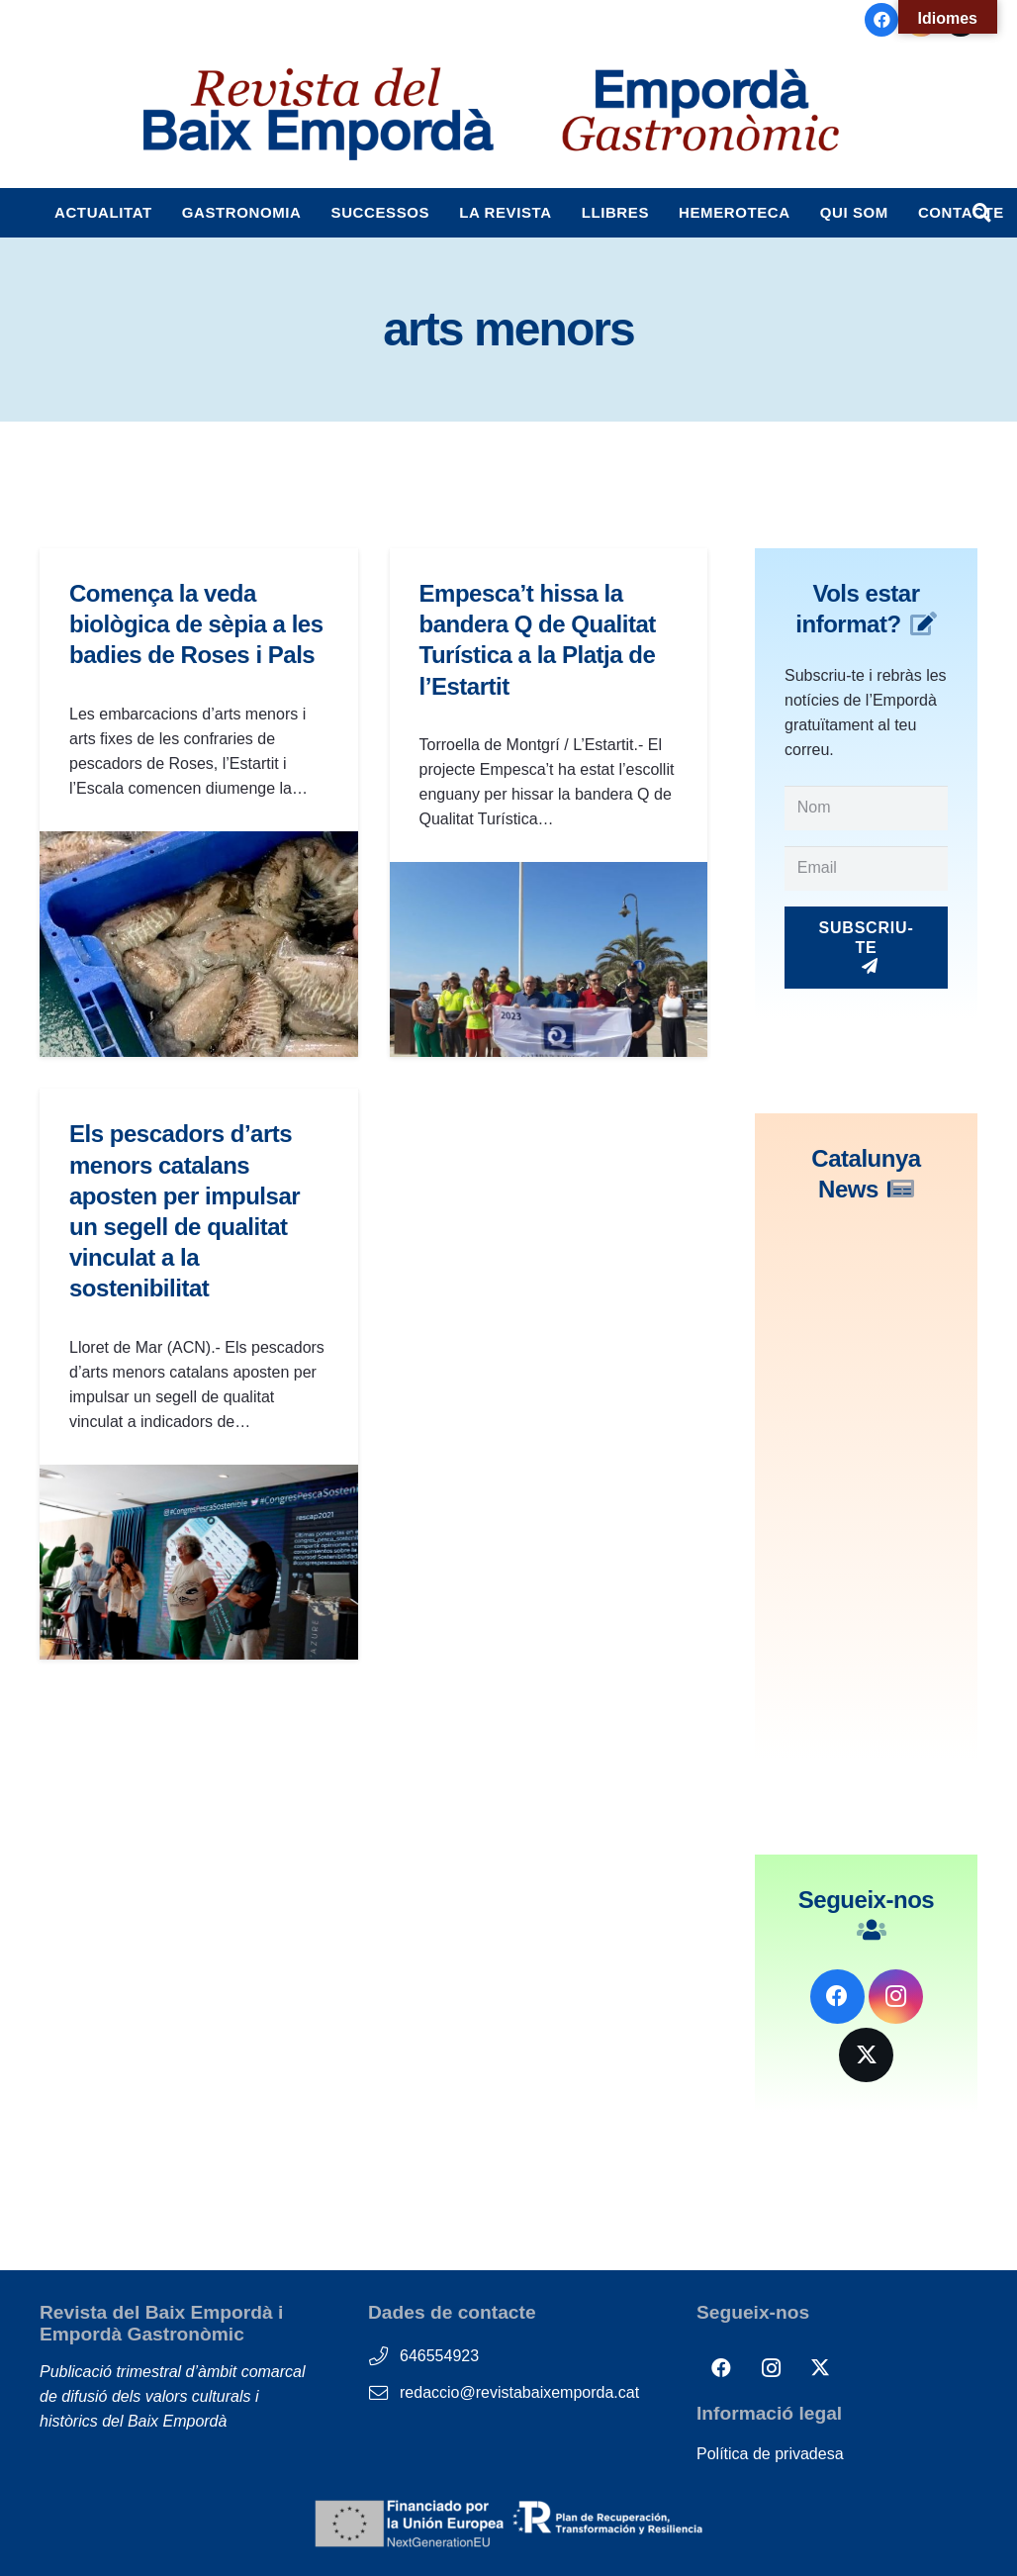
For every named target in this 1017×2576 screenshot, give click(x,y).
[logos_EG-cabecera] (700, 113)
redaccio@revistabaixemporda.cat (519, 2392)
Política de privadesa (770, 2453)
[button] (981, 213)
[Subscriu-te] (866, 947)
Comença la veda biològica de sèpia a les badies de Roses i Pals (196, 624)
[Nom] (866, 808)
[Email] (866, 868)
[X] (866, 2055)
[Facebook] (881, 20)
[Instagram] (896, 1996)
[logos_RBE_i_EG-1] (317, 113)
